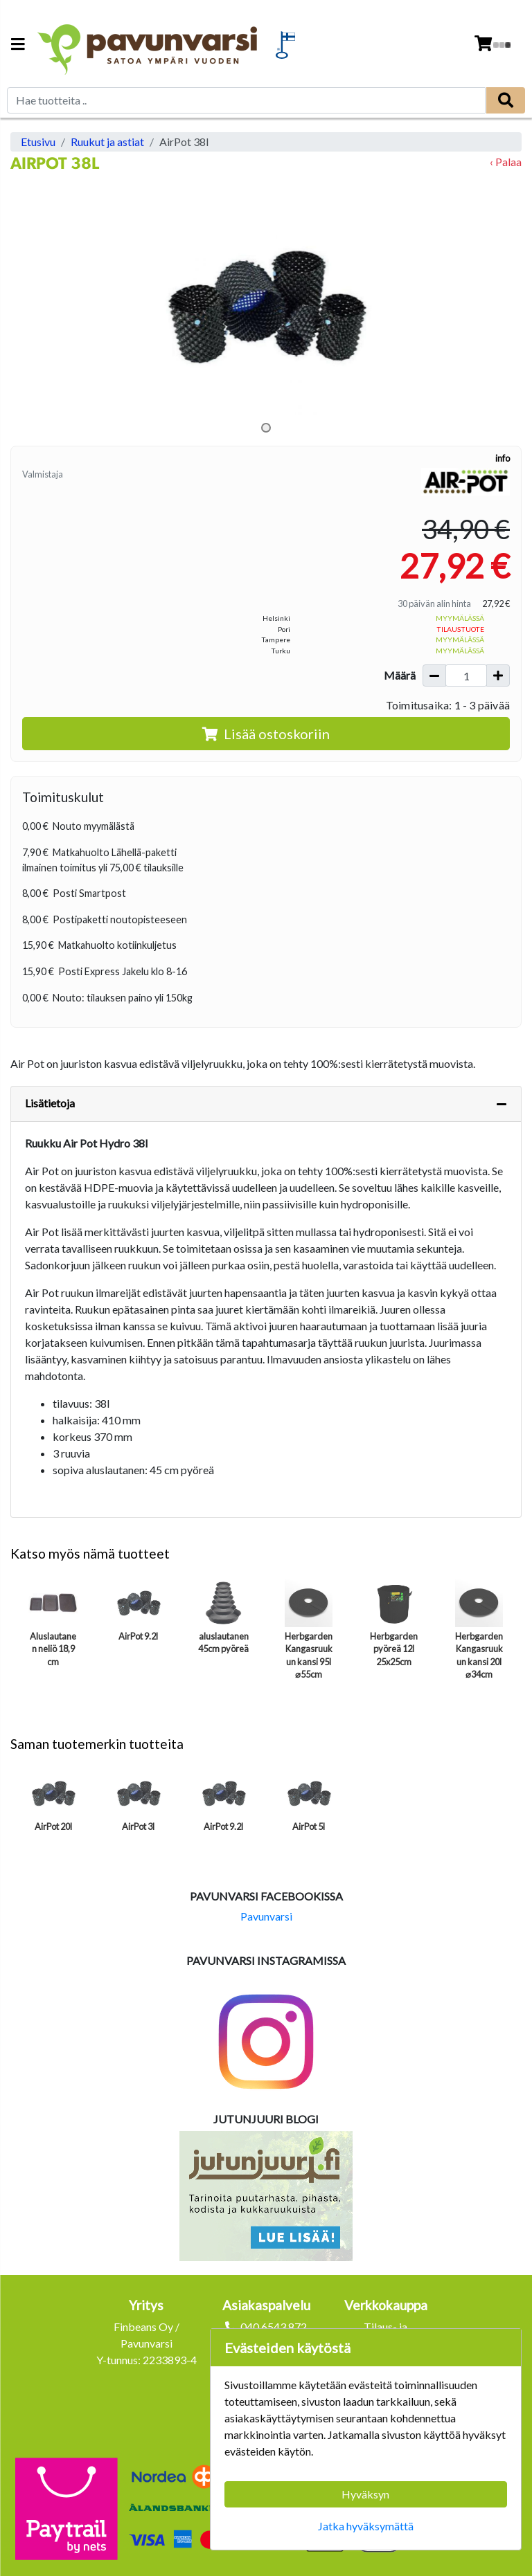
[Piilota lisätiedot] (501, 1104)
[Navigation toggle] (18, 45)
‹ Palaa (506, 161)
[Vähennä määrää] (434, 675)
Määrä (400, 675)
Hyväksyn (365, 2494)
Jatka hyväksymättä (366, 2525)
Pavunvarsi (266, 1916)
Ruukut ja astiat (107, 141)
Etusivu (38, 141)
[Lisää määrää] (498, 675)
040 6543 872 (273, 2326)
